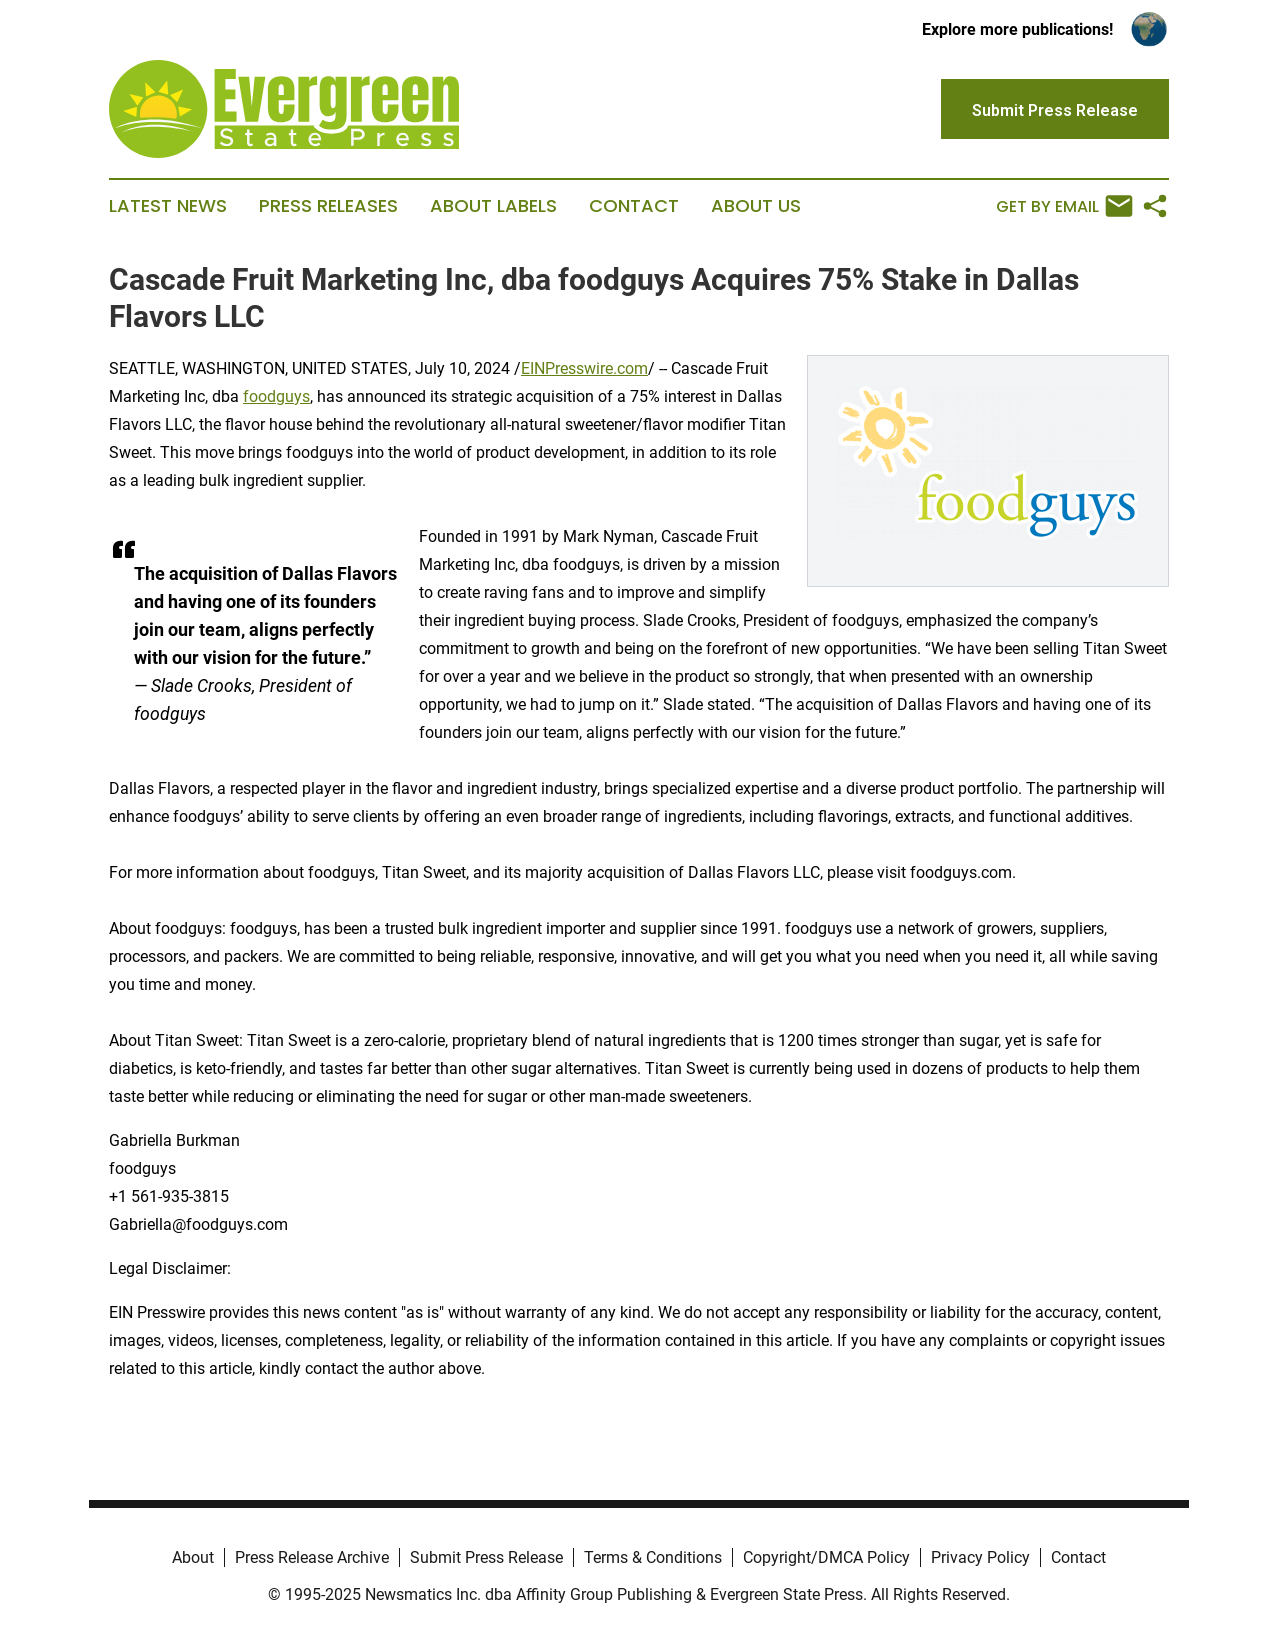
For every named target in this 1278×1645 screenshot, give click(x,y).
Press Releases (328, 206)
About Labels (493, 206)
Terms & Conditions (653, 1557)
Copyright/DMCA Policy (826, 1557)
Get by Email (1064, 206)
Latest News (168, 206)
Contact (634, 206)
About (193, 1557)
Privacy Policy (980, 1557)
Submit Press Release (486, 1557)
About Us (756, 206)
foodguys (276, 396)
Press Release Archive (312, 1557)
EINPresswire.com (584, 368)
